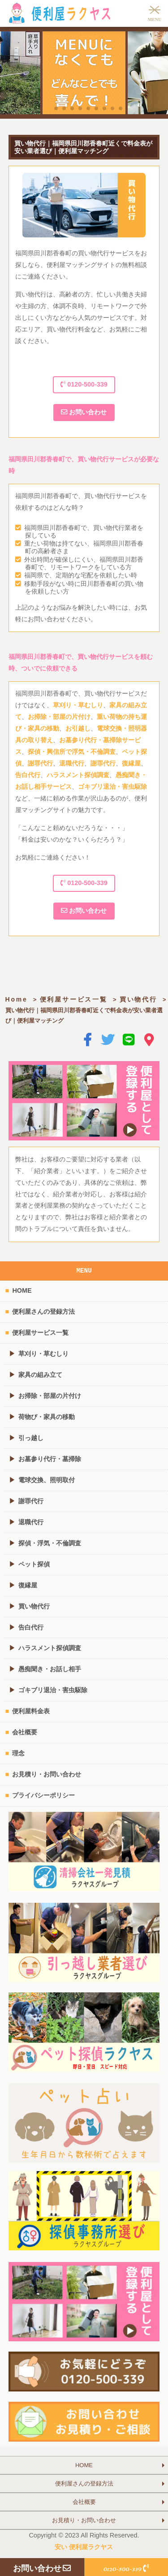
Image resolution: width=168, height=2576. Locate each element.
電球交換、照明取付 (46, 1480)
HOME (21, 1290)
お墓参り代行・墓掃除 (49, 1458)
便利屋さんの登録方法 (43, 1311)
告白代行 (27, 774)
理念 (18, 1753)
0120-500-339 (84, 384)
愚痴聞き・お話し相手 (49, 1669)
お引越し (77, 728)
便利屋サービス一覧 (74, 999)
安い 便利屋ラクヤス (84, 2547)
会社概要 (24, 1732)
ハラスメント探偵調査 (78, 774)
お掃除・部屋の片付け (59, 716)
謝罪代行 (40, 763)
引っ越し (30, 1437)
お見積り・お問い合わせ (46, 1774)
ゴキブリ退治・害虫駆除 (112, 786)
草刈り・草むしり (78, 705)
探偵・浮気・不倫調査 (49, 1543)
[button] (48, 108)
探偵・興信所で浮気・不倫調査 (72, 751)
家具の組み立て (40, 1374)
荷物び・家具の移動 (46, 1416)
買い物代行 (138, 999)
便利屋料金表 (31, 1711)
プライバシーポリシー (43, 1795)
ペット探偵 (34, 1564)
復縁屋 (131, 763)
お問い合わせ (84, 412)
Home (16, 999)
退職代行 (71, 763)
